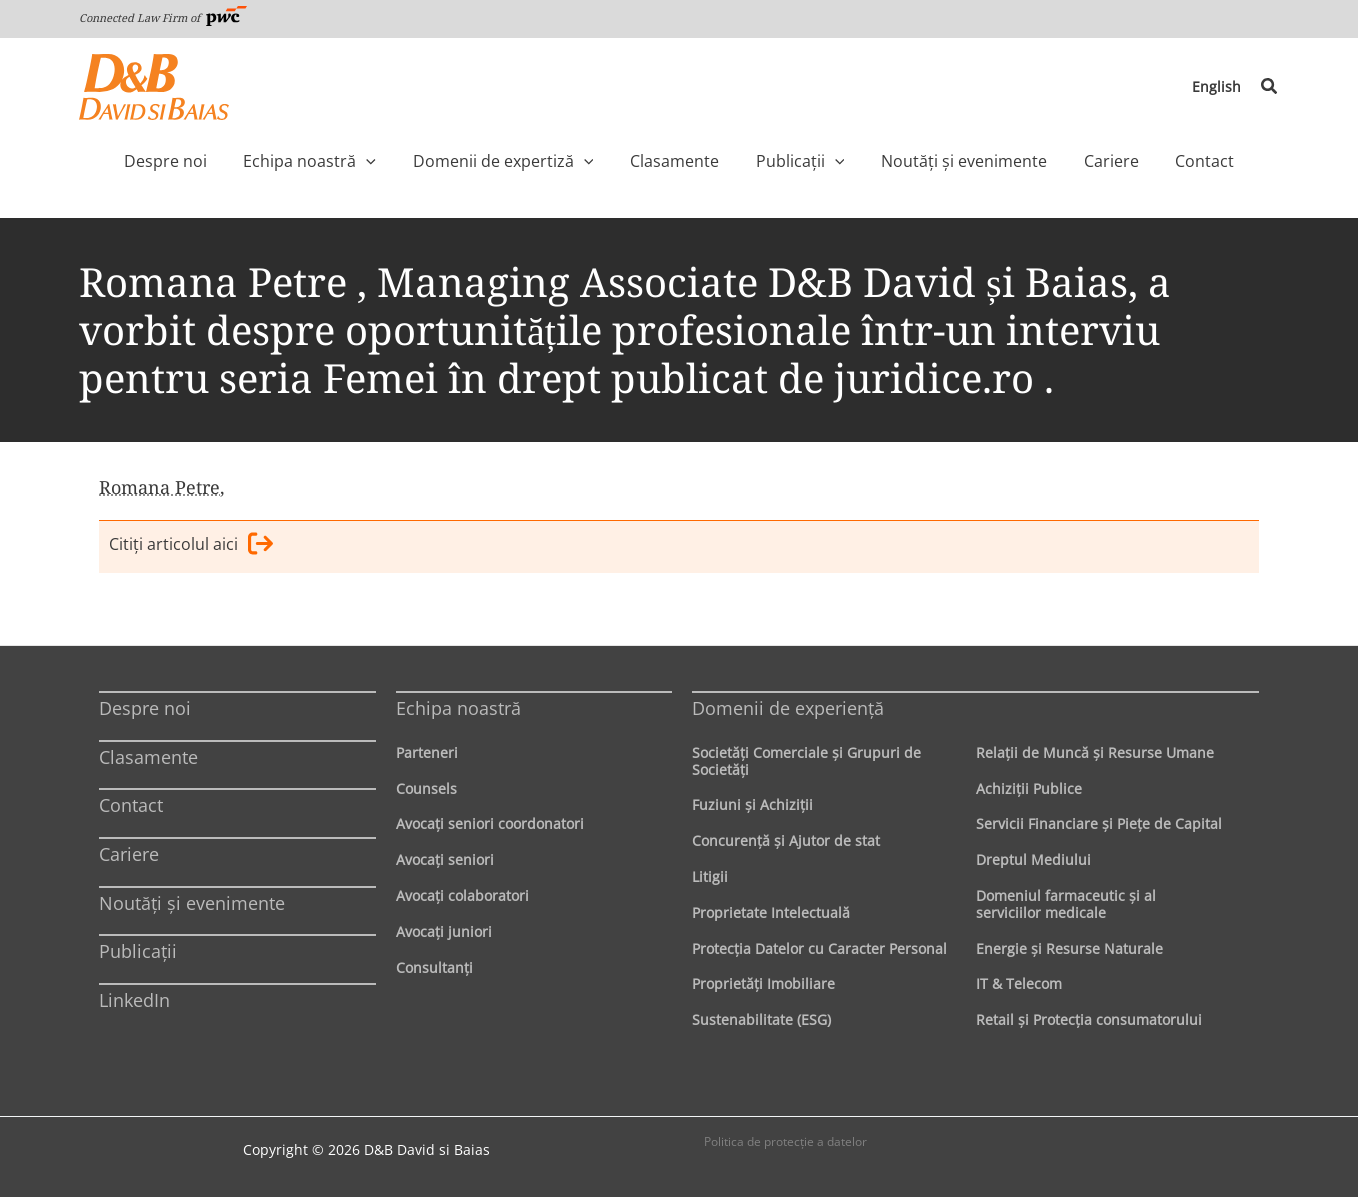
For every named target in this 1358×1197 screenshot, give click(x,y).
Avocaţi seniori (445, 859)
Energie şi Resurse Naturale (1069, 948)
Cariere (129, 854)
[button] (1270, 87)
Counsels (426, 788)
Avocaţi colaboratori (462, 895)
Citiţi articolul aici (191, 547)
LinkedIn (134, 1000)
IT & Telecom (1019, 984)
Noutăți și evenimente (192, 903)
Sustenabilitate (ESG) (761, 1019)
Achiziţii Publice (1029, 788)
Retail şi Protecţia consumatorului (1089, 1019)
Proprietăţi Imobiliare (763, 984)
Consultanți (434, 967)
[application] (408, 161)
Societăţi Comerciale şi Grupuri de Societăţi (806, 761)
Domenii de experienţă (788, 708)
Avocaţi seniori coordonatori (490, 824)
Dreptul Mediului (1033, 859)
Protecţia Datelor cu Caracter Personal (819, 948)
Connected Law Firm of (163, 17)
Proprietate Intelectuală (771, 912)
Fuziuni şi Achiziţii (752, 805)
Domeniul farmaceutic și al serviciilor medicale (1066, 904)
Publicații (138, 951)
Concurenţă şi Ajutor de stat (786, 840)
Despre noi (145, 708)
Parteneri (427, 752)
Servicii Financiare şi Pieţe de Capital (1099, 824)
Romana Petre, (162, 487)
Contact (131, 806)
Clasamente (148, 757)
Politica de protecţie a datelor (785, 1141)
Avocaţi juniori (444, 931)
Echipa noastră (458, 708)
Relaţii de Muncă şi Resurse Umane (1095, 752)
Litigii (710, 876)
